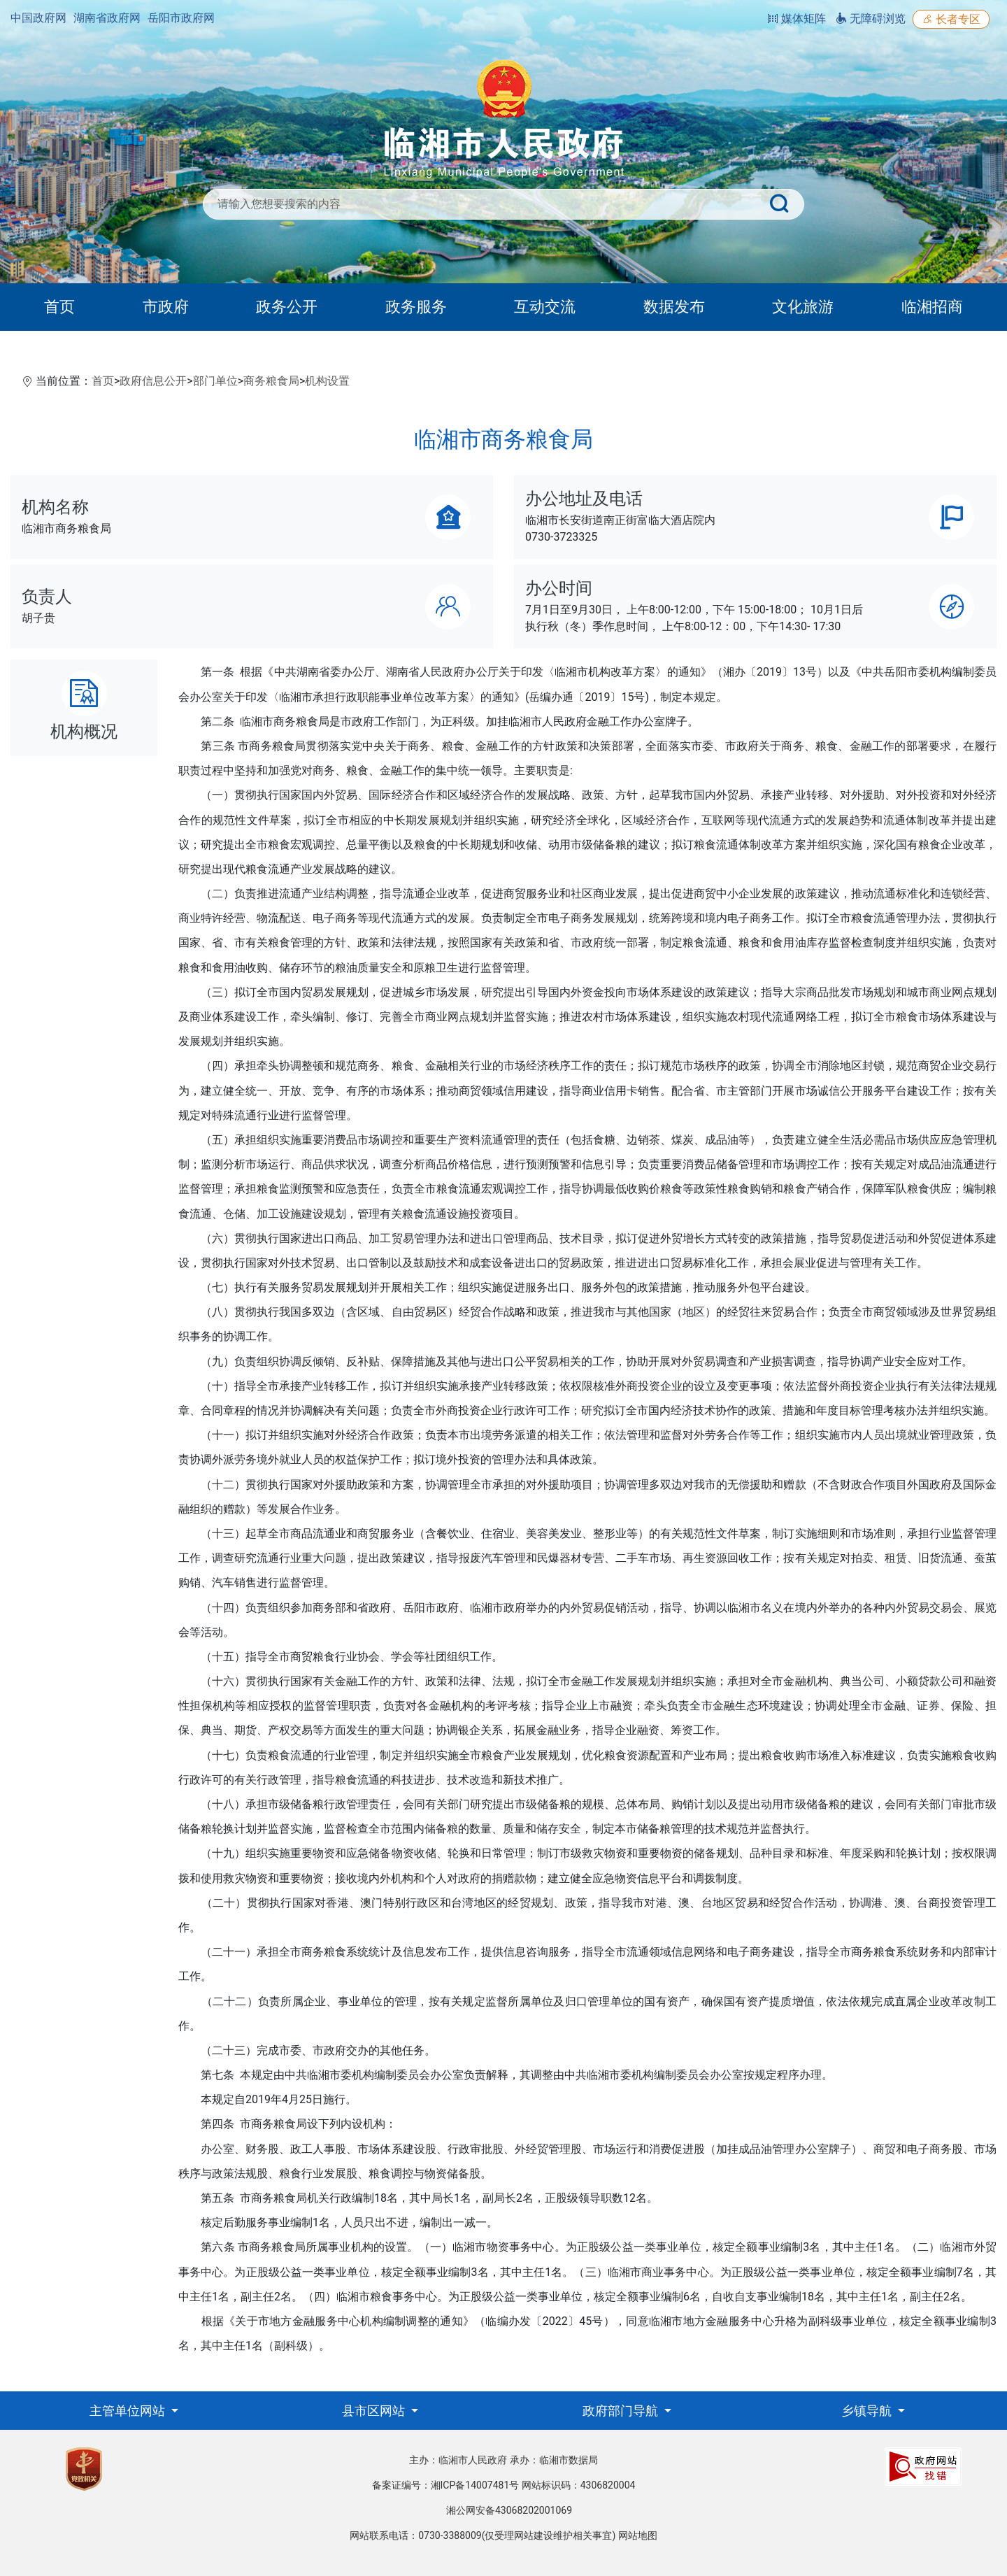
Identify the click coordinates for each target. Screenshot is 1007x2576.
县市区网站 (375, 2410)
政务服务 (416, 306)
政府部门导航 (622, 2410)
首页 (59, 306)
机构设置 (327, 380)
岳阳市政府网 (181, 17)
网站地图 (637, 2535)
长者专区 (951, 19)
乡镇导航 (867, 2410)
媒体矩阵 (796, 18)
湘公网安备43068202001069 (509, 2510)
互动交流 (545, 306)
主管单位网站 (129, 2410)
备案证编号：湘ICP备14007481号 (446, 2485)
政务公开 (286, 306)
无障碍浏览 (871, 18)
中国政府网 (38, 17)
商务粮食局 (271, 380)
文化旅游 (803, 306)
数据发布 (674, 306)
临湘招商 (932, 306)
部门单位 (215, 380)
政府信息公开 (153, 380)
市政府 (166, 306)
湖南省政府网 (107, 17)
